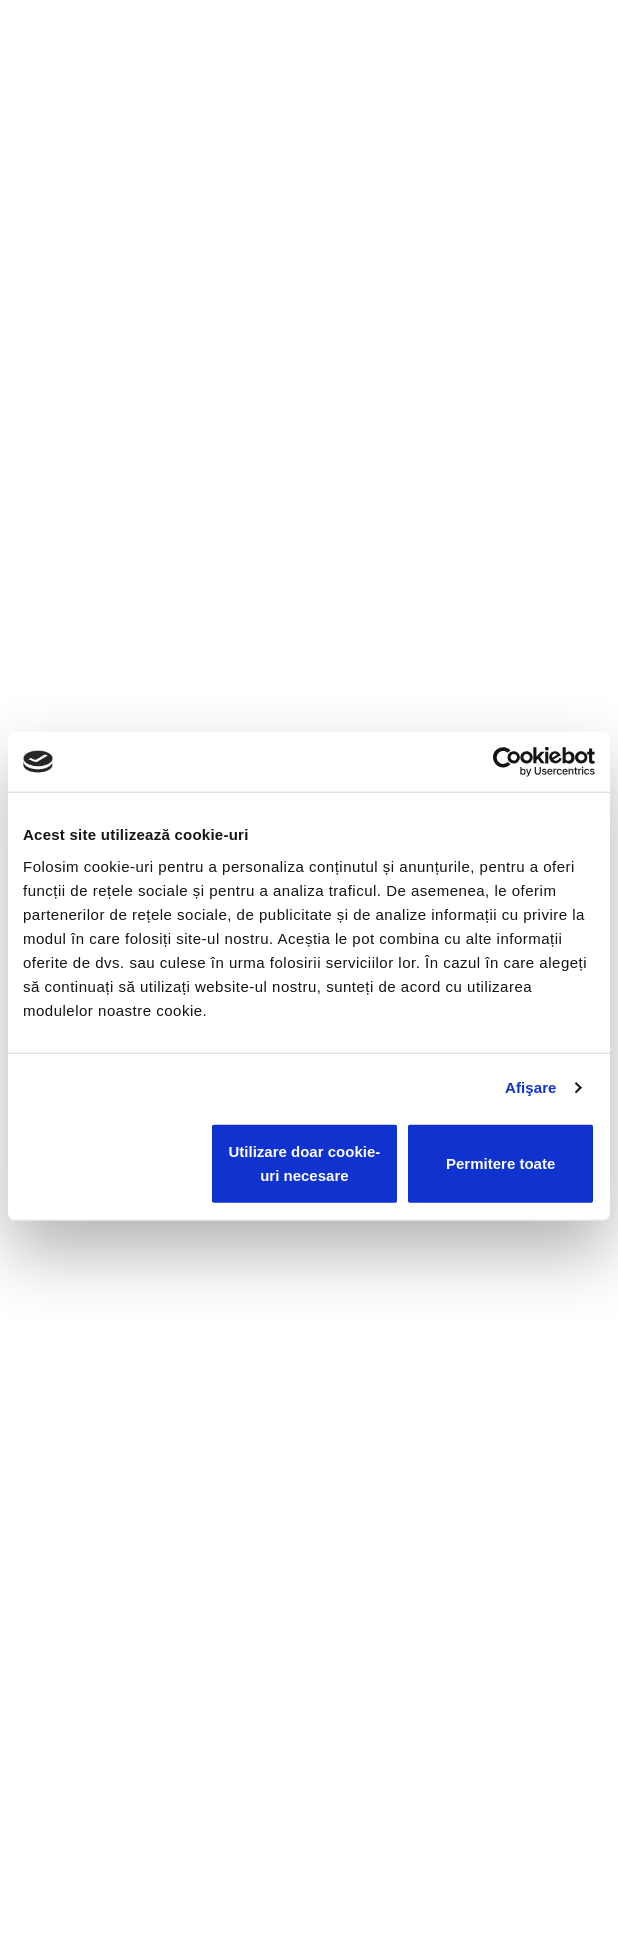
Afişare (531, 1087)
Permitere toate (500, 1162)
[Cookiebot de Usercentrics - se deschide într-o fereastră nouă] (507, 762)
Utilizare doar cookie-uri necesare (305, 1162)
